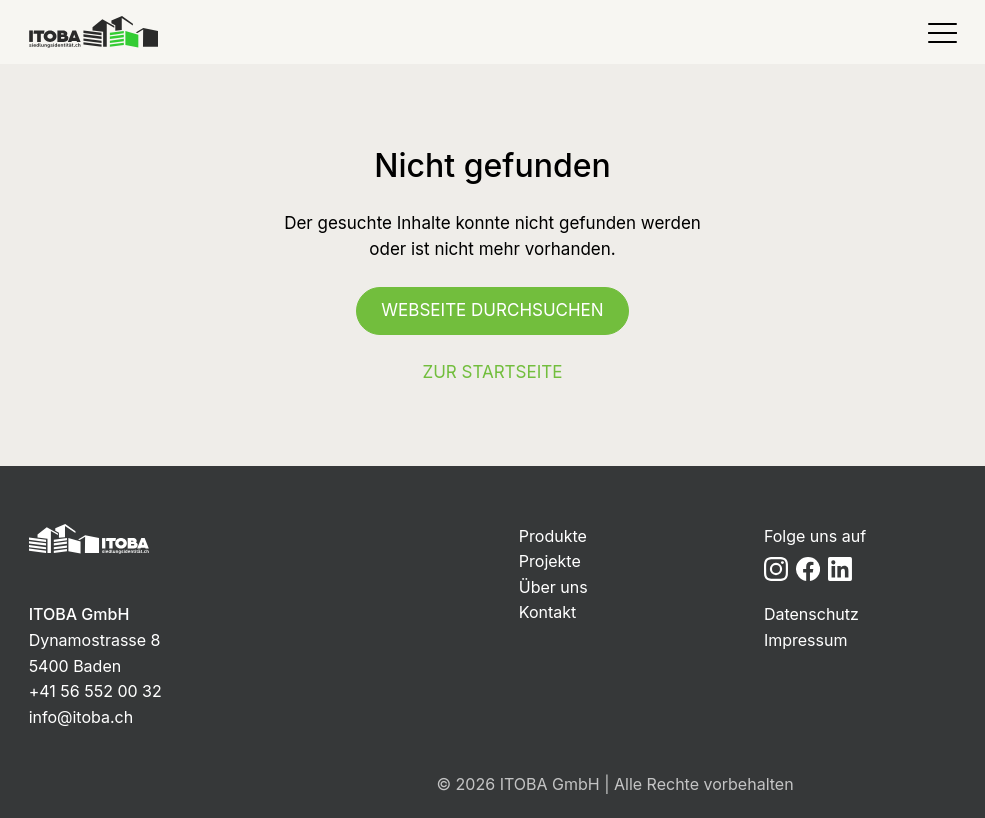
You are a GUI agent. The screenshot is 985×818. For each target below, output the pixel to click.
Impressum (806, 640)
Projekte (550, 561)
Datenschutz (811, 614)
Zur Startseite (493, 372)
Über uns (553, 587)
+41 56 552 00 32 (95, 691)
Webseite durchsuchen (492, 310)
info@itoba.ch (81, 717)
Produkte (553, 536)
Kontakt (547, 612)
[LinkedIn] (840, 569)
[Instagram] (776, 569)
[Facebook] (808, 569)
